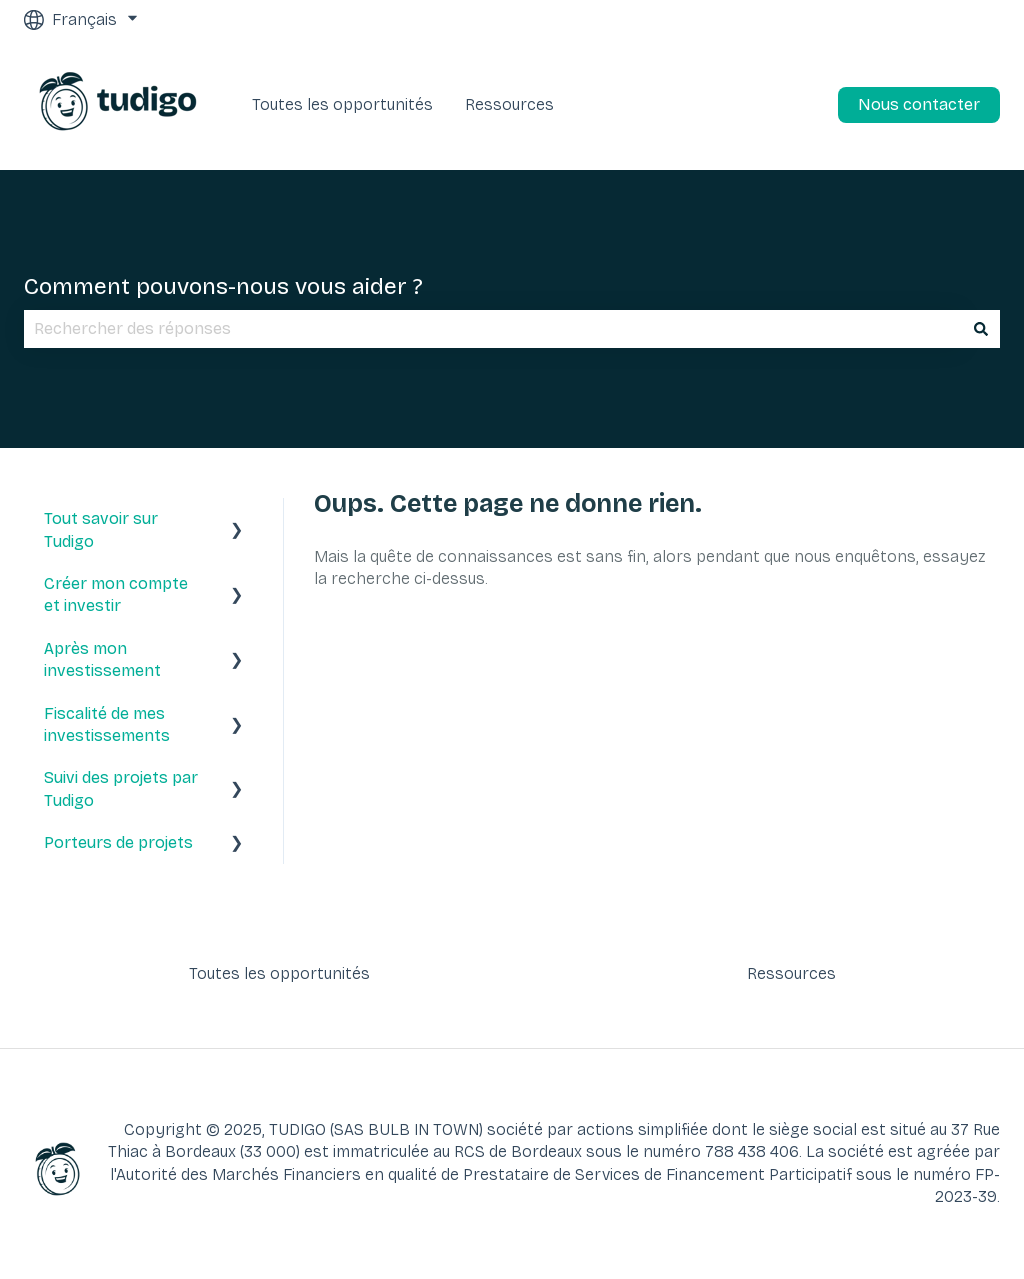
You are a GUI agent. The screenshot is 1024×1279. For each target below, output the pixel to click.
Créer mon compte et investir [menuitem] (116, 594)
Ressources (509, 104)
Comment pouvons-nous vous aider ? (223, 286)
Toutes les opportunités (342, 104)
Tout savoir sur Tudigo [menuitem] (101, 529)
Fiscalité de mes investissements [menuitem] (107, 724)
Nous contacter (919, 104)
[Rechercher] (981, 329)
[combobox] (493, 329)
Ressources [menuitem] (791, 973)
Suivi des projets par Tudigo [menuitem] (121, 788)
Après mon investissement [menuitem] (102, 659)
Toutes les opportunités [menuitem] (279, 973)
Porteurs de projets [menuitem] (118, 842)
